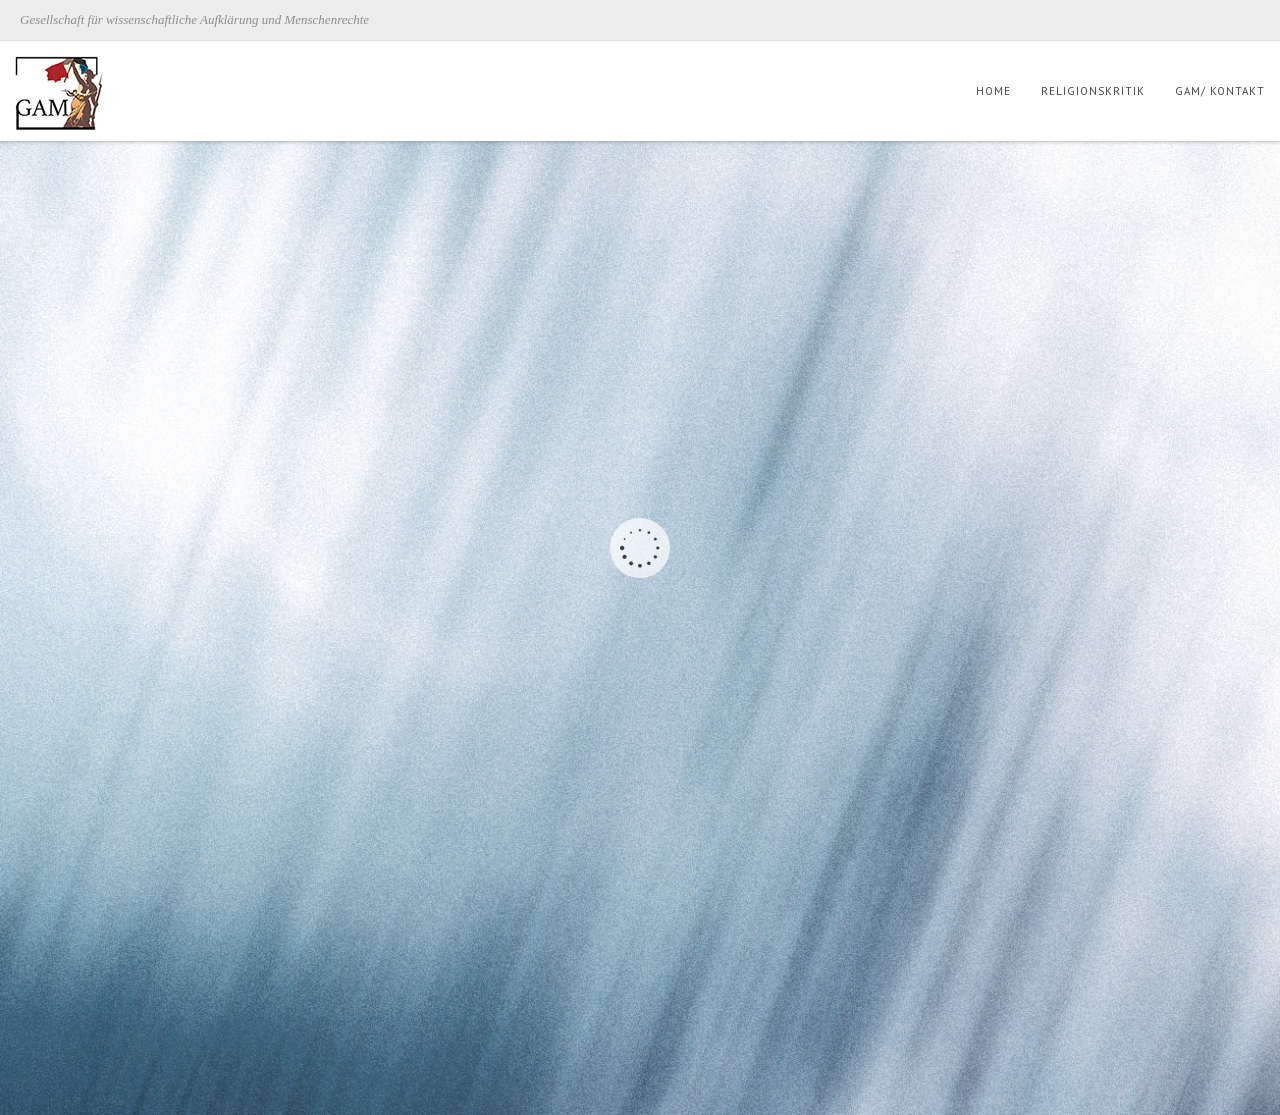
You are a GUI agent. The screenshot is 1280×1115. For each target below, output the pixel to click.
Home (993, 91)
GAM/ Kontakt (1220, 91)
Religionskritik (1093, 91)
